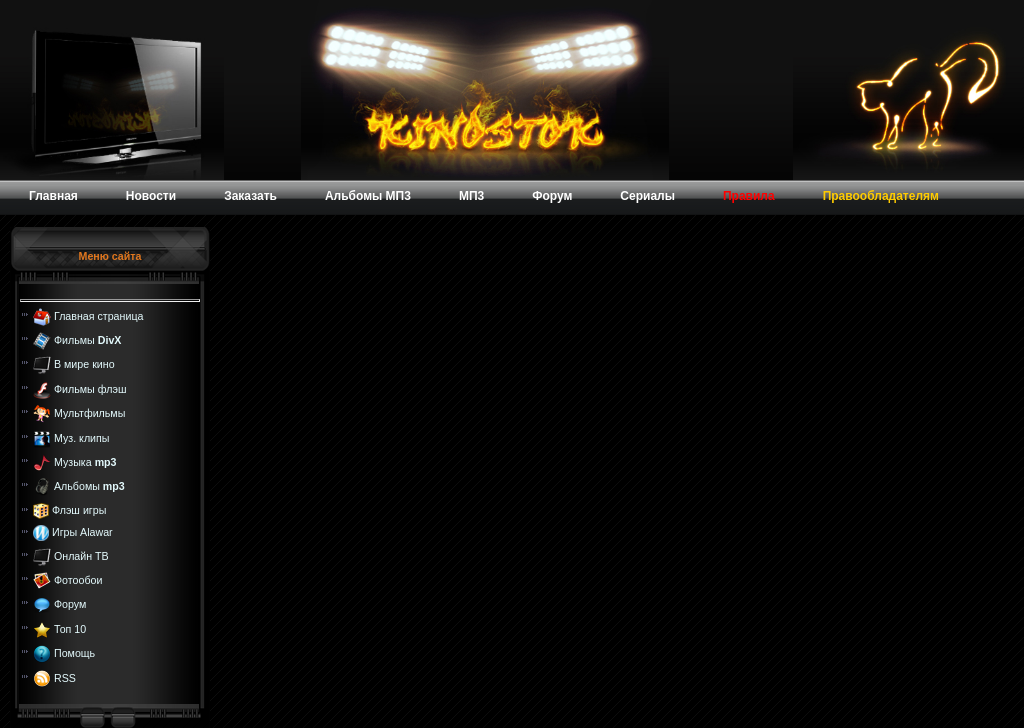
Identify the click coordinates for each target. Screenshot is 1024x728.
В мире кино (84, 364)
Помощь (74, 653)
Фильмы (87, 340)
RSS (65, 677)
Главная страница (98, 315)
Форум (70, 604)
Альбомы (89, 486)
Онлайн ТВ (81, 555)
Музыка (85, 462)
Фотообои (78, 580)
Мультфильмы (89, 413)
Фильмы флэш (90, 389)
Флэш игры (79, 510)
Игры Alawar (82, 532)
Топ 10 (70, 629)
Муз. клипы (82, 437)
